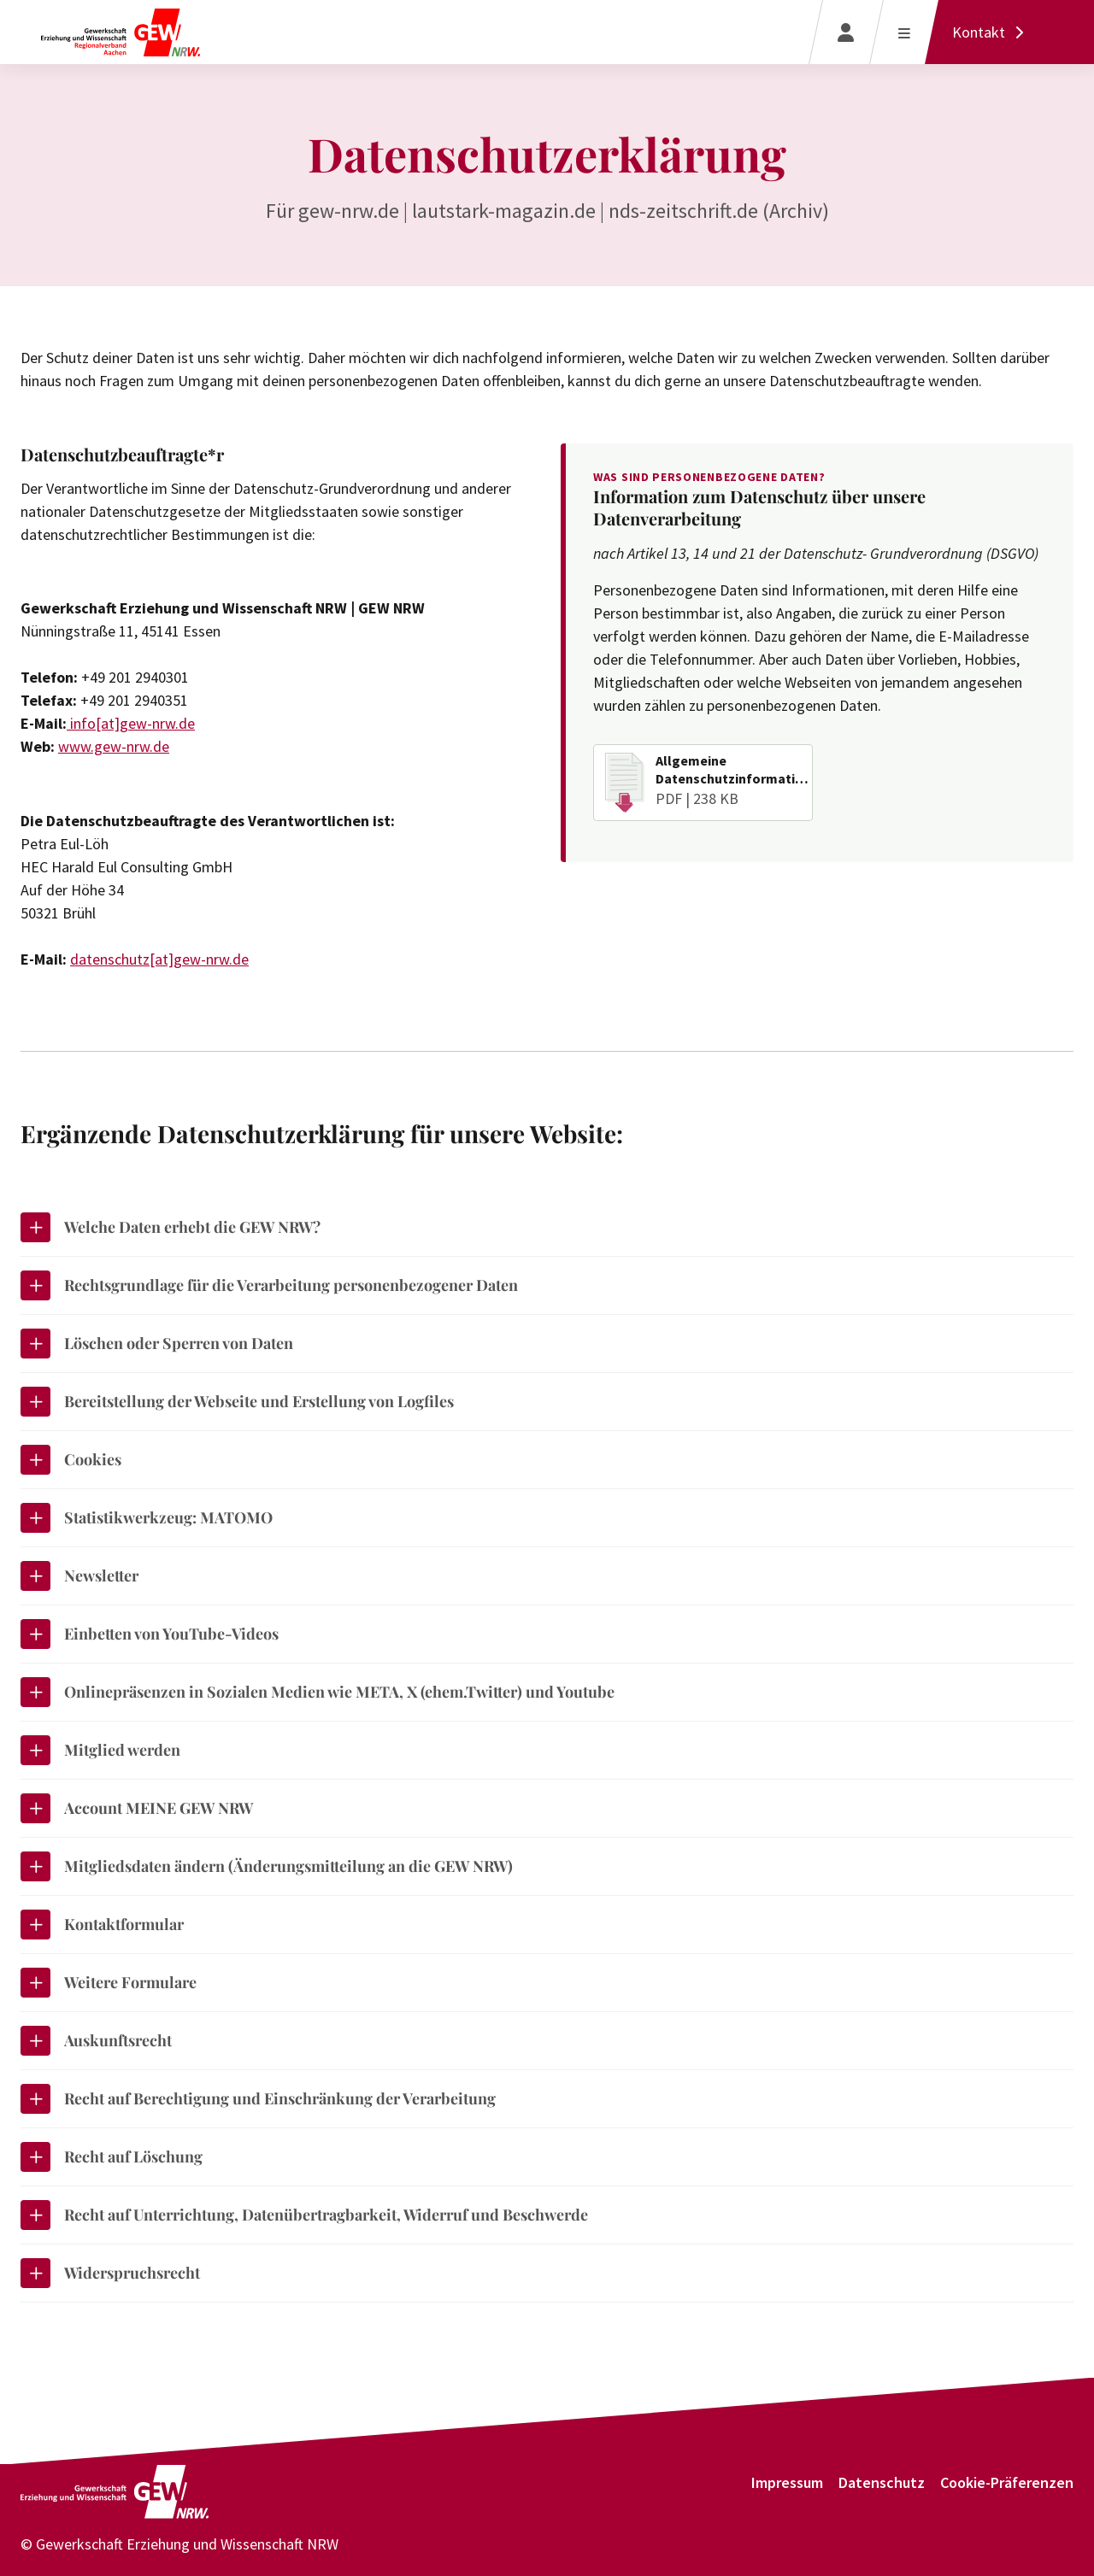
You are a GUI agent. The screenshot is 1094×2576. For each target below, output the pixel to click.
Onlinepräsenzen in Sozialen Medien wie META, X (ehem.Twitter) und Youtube (318, 1692)
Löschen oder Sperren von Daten (157, 1343)
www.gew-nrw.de (113, 746)
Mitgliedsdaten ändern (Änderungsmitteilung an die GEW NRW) (267, 1866)
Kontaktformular (102, 1924)
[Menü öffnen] (903, 32)
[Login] (846, 32)
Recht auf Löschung (112, 2157)
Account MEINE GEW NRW (137, 1808)
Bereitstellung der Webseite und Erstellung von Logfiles (237, 1402)
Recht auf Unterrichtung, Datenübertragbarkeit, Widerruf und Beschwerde (304, 2215)
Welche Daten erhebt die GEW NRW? (171, 1227)
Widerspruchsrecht (110, 2273)
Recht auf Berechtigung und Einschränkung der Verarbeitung (258, 2099)
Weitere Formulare (109, 1983)
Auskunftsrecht (96, 2041)
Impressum (787, 2482)
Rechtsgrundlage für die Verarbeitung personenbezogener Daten (269, 1285)
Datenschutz (881, 2482)
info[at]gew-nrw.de (131, 723)
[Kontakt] (992, 32)
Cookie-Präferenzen (1006, 2482)
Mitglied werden (100, 1750)
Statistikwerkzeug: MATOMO (147, 1518)
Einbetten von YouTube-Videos (150, 1634)
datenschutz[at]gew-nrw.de (159, 959)
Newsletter (79, 1576)
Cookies (71, 1460)
